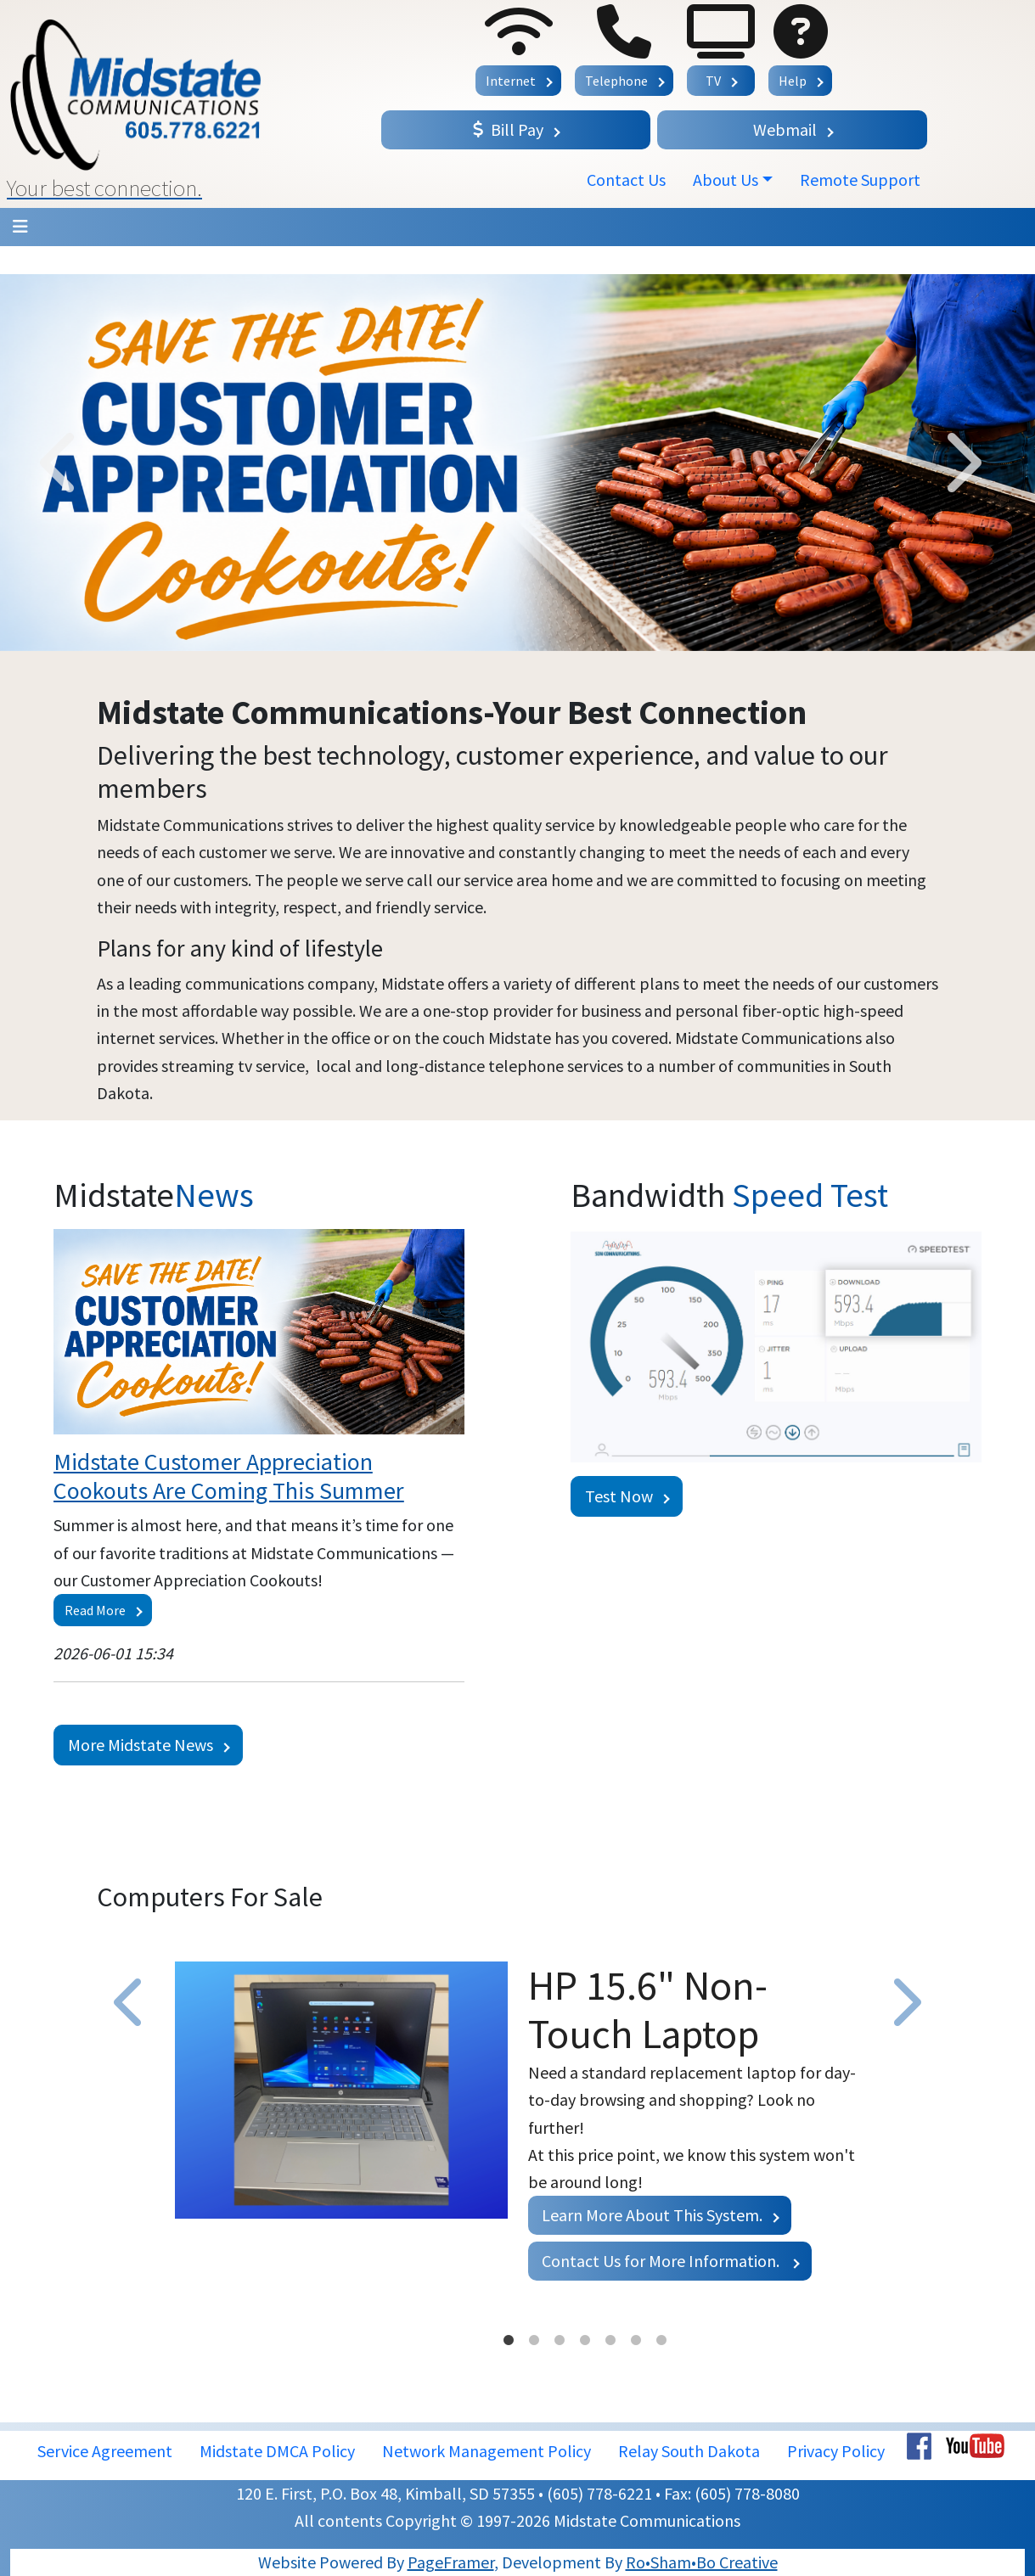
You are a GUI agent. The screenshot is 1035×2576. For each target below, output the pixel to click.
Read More (95, 1610)
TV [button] (713, 80)
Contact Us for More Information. (662, 2260)
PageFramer (451, 2562)
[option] (517, 463)
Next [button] (960, 463)
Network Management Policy (486, 2450)
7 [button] (661, 2340)
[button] (187, 104)
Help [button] (793, 80)
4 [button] (585, 2340)
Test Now (619, 1496)
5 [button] (610, 2340)
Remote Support (860, 179)
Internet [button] (511, 80)
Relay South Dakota (689, 2450)
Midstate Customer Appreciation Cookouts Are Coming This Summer (228, 1476)
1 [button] (508, 2340)
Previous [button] (61, 463)
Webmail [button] (785, 129)
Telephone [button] (616, 80)
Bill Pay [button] (508, 129)
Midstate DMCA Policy (277, 2450)
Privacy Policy (836, 2450)
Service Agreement (104, 2450)
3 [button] (559, 2340)
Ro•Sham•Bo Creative (702, 2562)
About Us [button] (725, 179)
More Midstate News (140, 1744)
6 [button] (635, 2340)
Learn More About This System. (652, 2214)
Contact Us (626, 179)
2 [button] (534, 2340)
